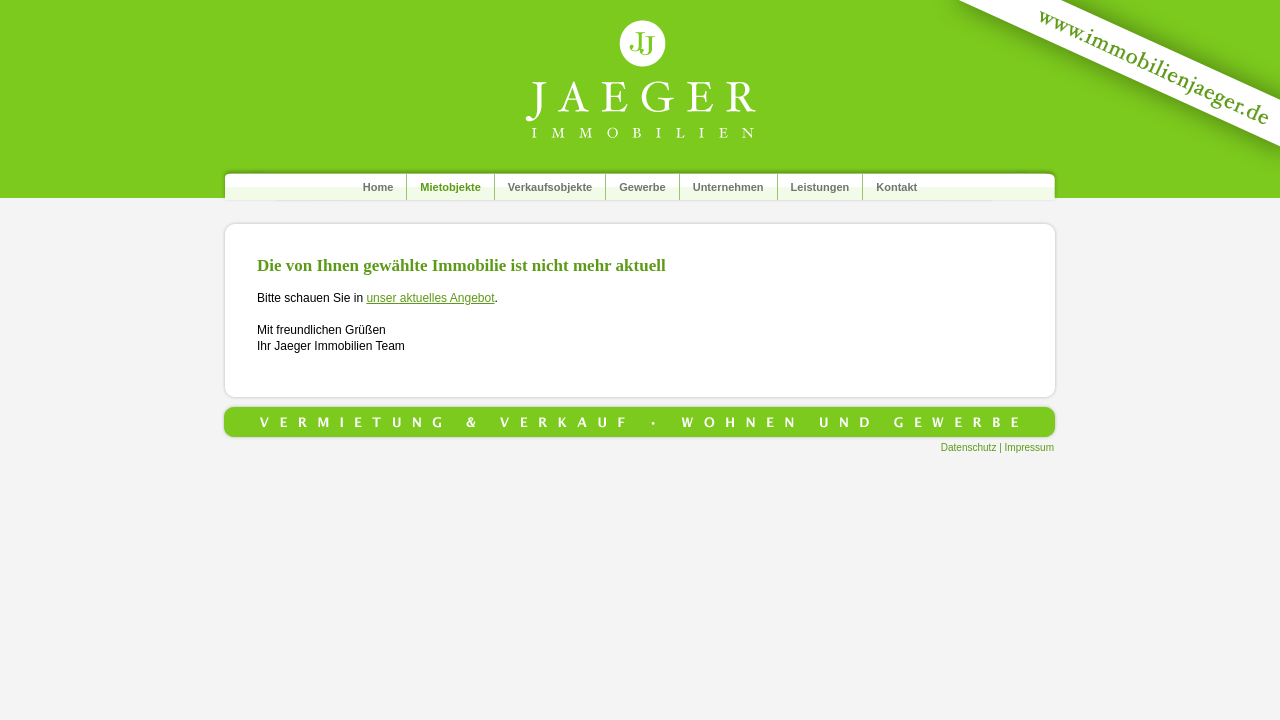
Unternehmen (728, 187)
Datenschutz (969, 447)
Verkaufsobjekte (550, 187)
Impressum (1029, 447)
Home (378, 187)
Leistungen (820, 187)
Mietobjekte (450, 187)
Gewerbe (642, 187)
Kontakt (896, 187)
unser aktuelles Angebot (430, 298)
